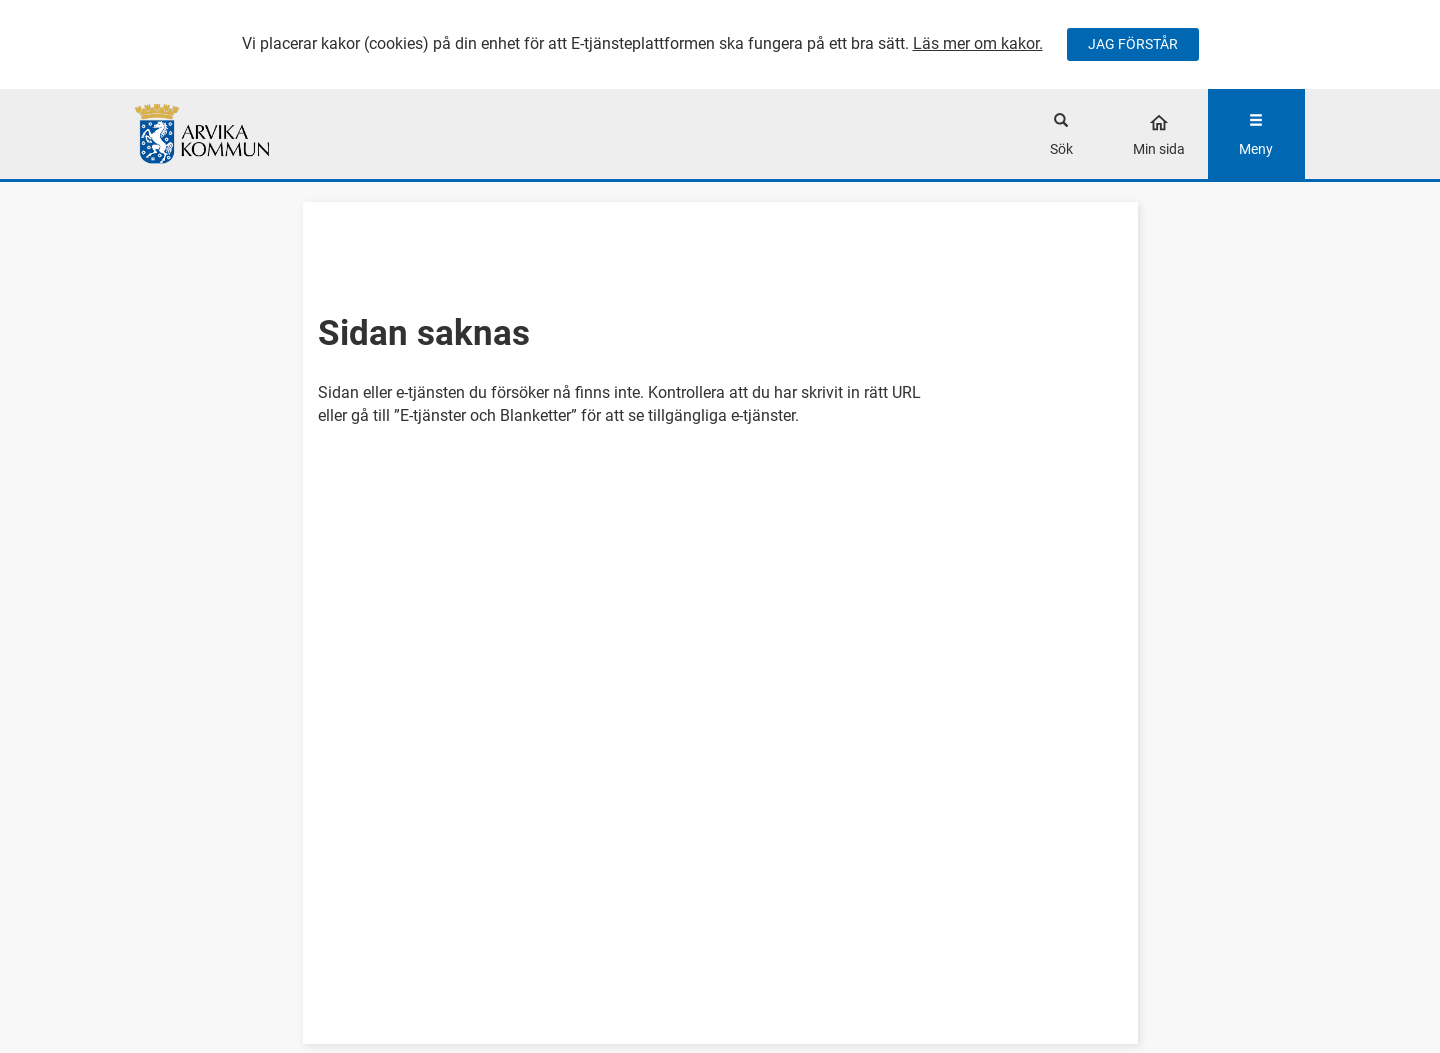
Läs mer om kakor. (978, 43)
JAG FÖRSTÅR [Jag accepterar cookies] (1133, 44)
